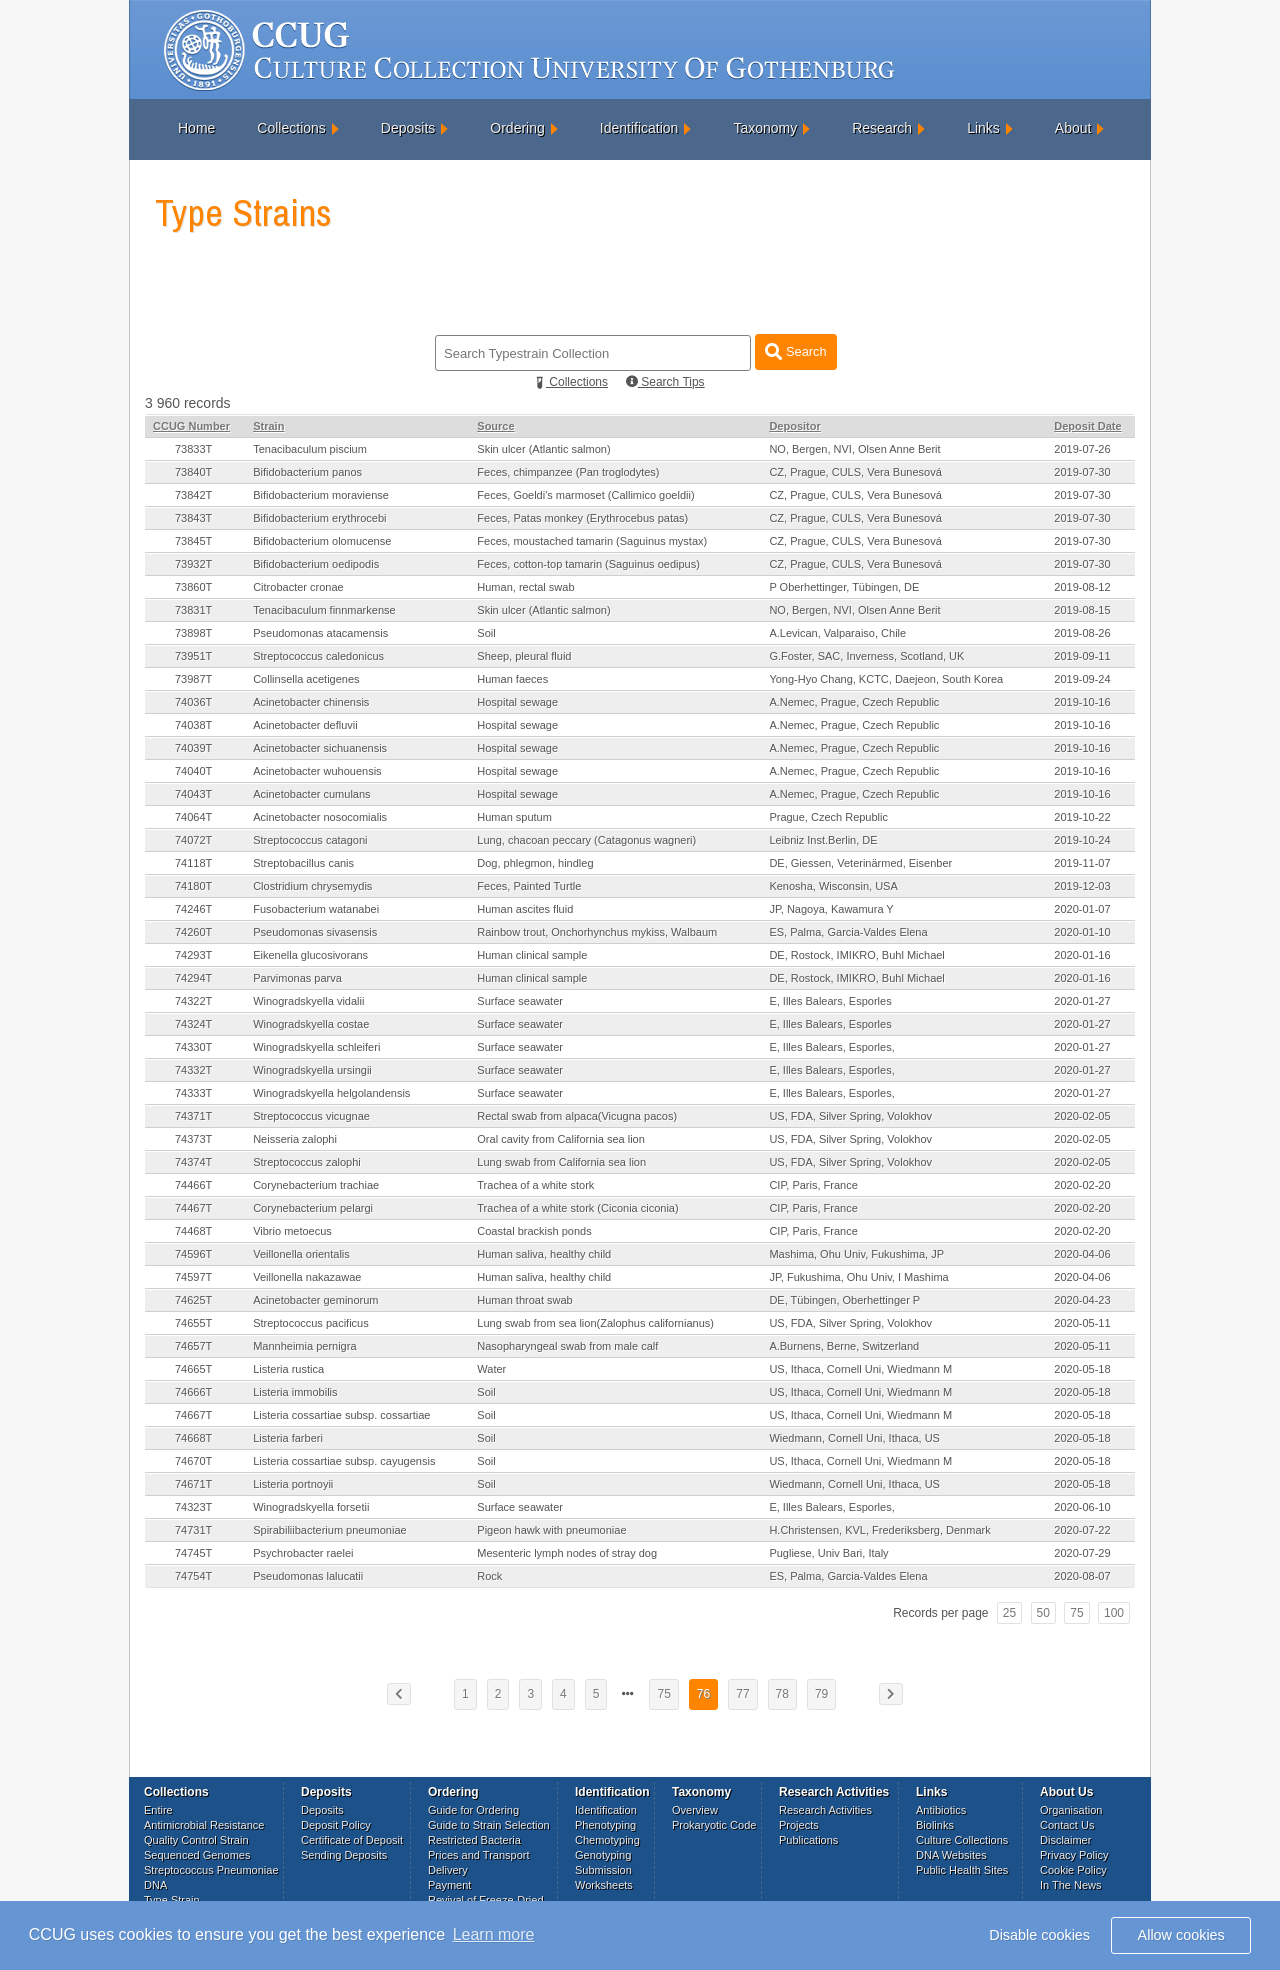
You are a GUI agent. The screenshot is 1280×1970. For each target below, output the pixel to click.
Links (983, 128)
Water (491, 1369)
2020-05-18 (1082, 1369)
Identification (639, 128)
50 (1043, 1613)
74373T (193, 1139)
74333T (193, 1093)
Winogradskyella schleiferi (316, 1047)
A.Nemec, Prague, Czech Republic (854, 702)
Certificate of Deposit (352, 1840)
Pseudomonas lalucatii (308, 1576)
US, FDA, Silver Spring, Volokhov (850, 1116)
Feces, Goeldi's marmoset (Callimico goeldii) (585, 495)
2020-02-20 (1082, 1185)
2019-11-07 (1082, 863)
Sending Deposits (344, 1855)
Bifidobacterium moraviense (321, 495)
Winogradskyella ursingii (312, 1070)
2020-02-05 (1082, 1116)
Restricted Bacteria (474, 1840)
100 (1114, 1613)
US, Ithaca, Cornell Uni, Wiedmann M (860, 1369)
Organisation (1071, 1810)
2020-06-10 (1082, 1507)
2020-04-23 (1082, 1300)
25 (1009, 1613)
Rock (489, 1576)
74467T (193, 1208)
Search (795, 351)
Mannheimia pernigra (304, 1346)
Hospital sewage (517, 702)
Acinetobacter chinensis (311, 702)
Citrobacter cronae (298, 587)
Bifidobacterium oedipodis (316, 564)
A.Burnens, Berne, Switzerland (844, 1346)
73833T (193, 449)
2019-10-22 (1082, 817)
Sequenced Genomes (197, 1855)
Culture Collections (962, 1840)
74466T (193, 1185)
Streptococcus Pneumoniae (211, 1870)
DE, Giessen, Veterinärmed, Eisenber (860, 863)
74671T (193, 1484)
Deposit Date (1087, 426)
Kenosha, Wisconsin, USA (833, 886)
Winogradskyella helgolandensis (331, 1093)
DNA (155, 1885)
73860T (193, 587)
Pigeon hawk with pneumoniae (551, 1530)
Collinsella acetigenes (306, 679)
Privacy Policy (1074, 1855)
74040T (193, 771)
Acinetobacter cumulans (311, 794)
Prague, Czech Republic (828, 817)
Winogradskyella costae (311, 1024)
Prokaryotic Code (714, 1825)
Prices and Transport (479, 1855)
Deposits (408, 128)
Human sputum (514, 817)
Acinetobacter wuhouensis (317, 771)
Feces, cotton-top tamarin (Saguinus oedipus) (588, 564)
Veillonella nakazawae (307, 1277)
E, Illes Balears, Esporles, (831, 1047)
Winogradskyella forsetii (311, 1507)
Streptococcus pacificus (311, 1323)
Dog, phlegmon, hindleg (535, 863)
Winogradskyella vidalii (308, 1001)
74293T (193, 955)
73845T (193, 541)
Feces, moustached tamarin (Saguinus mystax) (592, 541)
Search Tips (665, 382)
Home (196, 128)
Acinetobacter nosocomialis (320, 817)
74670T (193, 1461)
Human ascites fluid (525, 909)
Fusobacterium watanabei (316, 909)
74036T (193, 702)
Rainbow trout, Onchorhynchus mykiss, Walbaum (597, 932)
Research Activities (825, 1810)
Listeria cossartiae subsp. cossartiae (341, 1415)
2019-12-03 (1082, 886)
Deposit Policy (336, 1825)
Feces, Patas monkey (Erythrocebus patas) (582, 518)
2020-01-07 (1082, 909)
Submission (603, 1870)
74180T (193, 886)
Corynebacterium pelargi (313, 1208)
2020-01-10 (1082, 932)
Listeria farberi (288, 1438)
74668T (193, 1438)
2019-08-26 (1082, 633)
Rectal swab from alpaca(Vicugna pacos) (577, 1116)
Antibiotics (941, 1810)
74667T (193, 1415)
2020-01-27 (1082, 1001)
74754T (193, 1576)
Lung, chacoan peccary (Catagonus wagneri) (586, 840)
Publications (808, 1840)
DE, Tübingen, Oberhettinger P (844, 1300)
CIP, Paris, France (813, 1185)
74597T (193, 1277)
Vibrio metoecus (292, 1231)
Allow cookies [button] (1181, 1935)
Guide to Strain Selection (489, 1825)
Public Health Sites (962, 1870)
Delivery (448, 1870)
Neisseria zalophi (295, 1139)
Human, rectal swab (525, 587)
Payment (449, 1885)
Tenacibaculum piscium (310, 449)
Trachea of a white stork (535, 1185)
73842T (193, 495)
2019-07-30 (1082, 472)
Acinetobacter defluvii (305, 725)
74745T (193, 1553)
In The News (1071, 1885)
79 (821, 1694)
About (1073, 128)
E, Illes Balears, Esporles (830, 1001)
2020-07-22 (1082, 1530)
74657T (193, 1346)
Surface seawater (520, 1001)
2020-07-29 (1082, 1553)
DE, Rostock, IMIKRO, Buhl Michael (856, 955)
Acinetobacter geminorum (315, 1300)
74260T (193, 932)
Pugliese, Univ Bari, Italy (828, 1553)
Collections (291, 128)
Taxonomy (765, 128)
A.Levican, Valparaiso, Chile (837, 633)
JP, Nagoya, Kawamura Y (831, 909)
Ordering (517, 128)
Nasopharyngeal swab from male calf (567, 1346)
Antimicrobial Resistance (204, 1825)
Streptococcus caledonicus (318, 656)
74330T (193, 1047)
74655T (193, 1323)
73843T (193, 518)
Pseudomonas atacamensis (320, 633)
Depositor (794, 426)
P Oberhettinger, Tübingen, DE (844, 587)
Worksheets (604, 1885)
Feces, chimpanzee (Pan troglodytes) (568, 472)
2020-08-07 (1082, 1576)
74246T (193, 909)
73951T (193, 656)
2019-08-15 (1082, 610)
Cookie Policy (1073, 1870)
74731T (193, 1530)
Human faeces (512, 679)
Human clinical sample (532, 955)
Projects (799, 1825)
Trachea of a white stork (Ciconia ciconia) (577, 1208)
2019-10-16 (1082, 702)
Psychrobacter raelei (303, 1553)
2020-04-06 (1082, 1254)
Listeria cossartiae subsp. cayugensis (344, 1461)
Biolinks (935, 1825)
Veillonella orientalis (301, 1254)
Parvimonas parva (297, 978)
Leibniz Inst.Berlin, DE (823, 840)
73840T (193, 472)
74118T (193, 863)
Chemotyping (607, 1840)
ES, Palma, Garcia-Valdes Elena (848, 932)
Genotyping (603, 1855)
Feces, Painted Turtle (529, 886)
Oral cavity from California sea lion (561, 1139)
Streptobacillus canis (303, 863)
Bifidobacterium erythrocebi (319, 518)
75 (1076, 1613)
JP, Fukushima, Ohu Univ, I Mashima (858, 1277)
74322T (193, 1001)
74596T (193, 1254)
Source (495, 426)
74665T (193, 1369)
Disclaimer (1065, 1840)
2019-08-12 (1082, 587)
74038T (193, 725)
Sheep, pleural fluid (524, 656)
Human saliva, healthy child (544, 1254)
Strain (268, 426)
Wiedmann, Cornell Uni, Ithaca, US (854, 1438)
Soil (486, 633)
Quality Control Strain (196, 1840)
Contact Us (1067, 1825)
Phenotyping (605, 1825)
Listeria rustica (288, 1369)
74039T (193, 748)
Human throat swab (524, 1300)
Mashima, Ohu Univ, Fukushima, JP (856, 1254)
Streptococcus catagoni (310, 840)
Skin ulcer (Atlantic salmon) (543, 449)
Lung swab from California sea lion (561, 1162)
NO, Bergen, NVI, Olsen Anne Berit (854, 449)
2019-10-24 (1082, 840)
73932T (193, 564)
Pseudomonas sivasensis (315, 932)
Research (882, 128)
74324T (193, 1024)
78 (782, 1694)
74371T (193, 1116)
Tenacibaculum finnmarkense (324, 610)
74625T (193, 1300)
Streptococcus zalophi (307, 1162)
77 (742, 1694)
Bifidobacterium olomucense (322, 541)
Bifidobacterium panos (307, 472)
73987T (193, 679)
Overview (695, 1810)
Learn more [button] (494, 1934)
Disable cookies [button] (1039, 1935)
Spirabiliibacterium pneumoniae (329, 1530)
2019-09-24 (1082, 679)
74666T (193, 1392)
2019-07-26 (1082, 449)
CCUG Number (191, 426)
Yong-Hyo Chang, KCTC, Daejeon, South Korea (886, 679)
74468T (193, 1231)
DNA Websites (951, 1855)
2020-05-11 (1082, 1323)
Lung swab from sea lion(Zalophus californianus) (595, 1323)
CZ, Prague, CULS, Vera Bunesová (855, 472)
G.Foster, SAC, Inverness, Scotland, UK (866, 656)
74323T (193, 1507)
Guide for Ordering (473, 1810)
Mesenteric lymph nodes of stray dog (567, 1553)
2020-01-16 (1082, 955)
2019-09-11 (1082, 656)
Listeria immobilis (295, 1392)
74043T (193, 794)
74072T (193, 840)
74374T (193, 1162)
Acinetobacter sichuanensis (320, 748)
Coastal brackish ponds (534, 1231)
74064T (193, 817)
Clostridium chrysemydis (312, 886)
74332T (193, 1070)
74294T (193, 978)
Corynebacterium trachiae (316, 1185)
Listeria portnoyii (293, 1484)
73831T (193, 610)
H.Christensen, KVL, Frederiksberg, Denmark (879, 1530)
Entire (158, 1810)
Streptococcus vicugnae (311, 1116)
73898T (193, 633)
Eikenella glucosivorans (310, 955)
